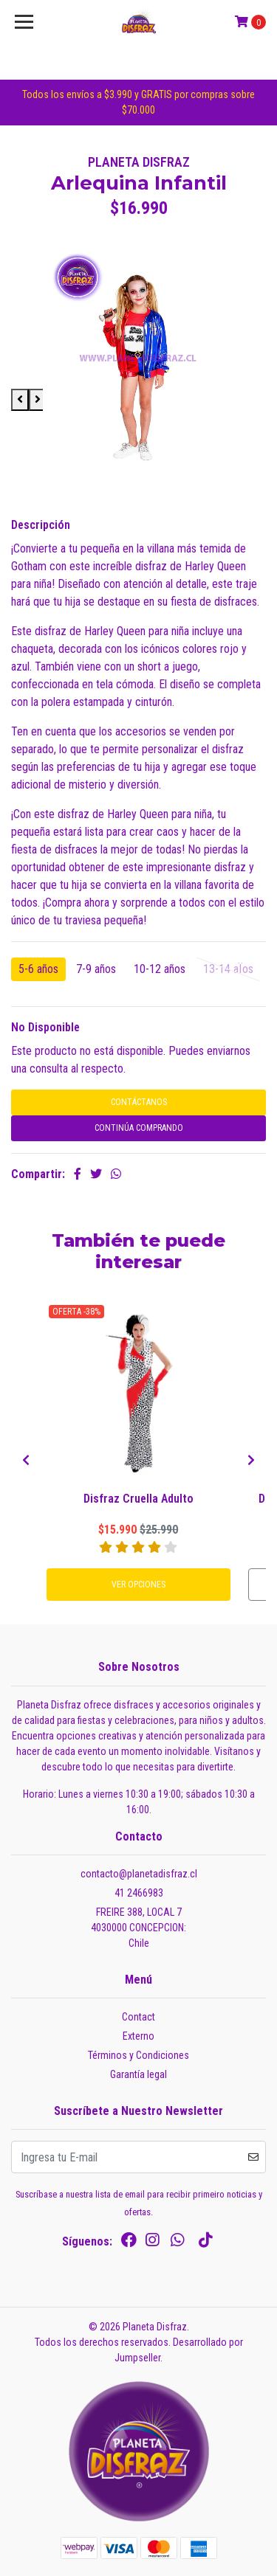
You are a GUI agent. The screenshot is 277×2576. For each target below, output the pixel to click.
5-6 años (38, 969)
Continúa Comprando (139, 1128)
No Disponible (45, 1027)
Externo (138, 2036)
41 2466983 (138, 1893)
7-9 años (96, 969)
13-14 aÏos (228, 969)
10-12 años (159, 969)
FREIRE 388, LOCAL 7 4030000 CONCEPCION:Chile (138, 1927)
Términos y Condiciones (138, 2055)
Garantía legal (138, 2074)
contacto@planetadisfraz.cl (139, 1874)
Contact (138, 2017)
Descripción (40, 525)
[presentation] (26, 1460)
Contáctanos (139, 1102)
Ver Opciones (138, 1584)
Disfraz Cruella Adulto (138, 1499)
